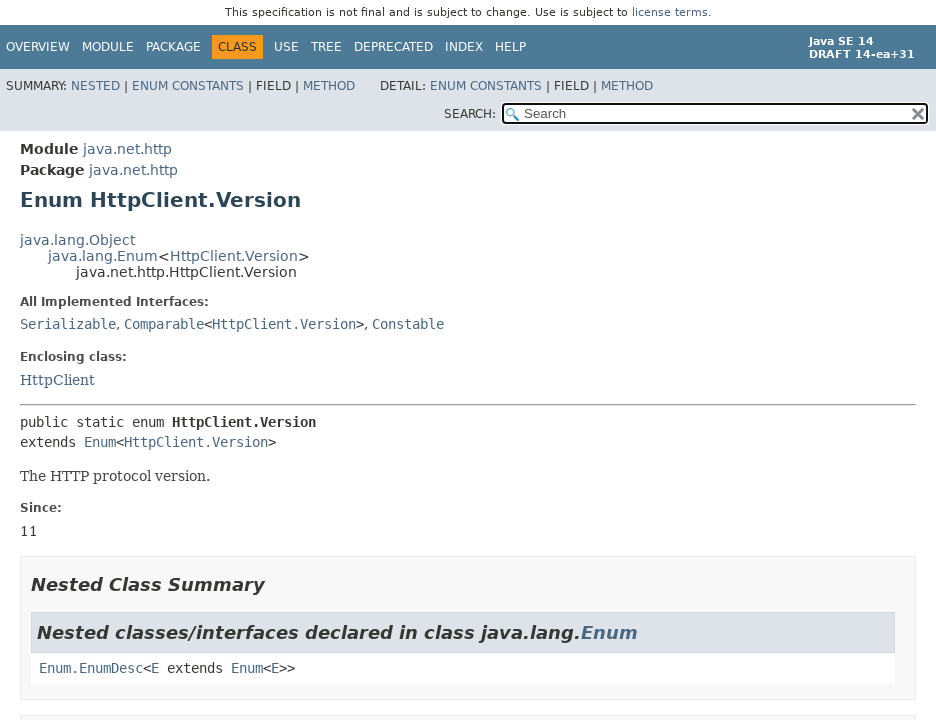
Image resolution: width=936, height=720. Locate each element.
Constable (408, 324)
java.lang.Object (77, 240)
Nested (95, 86)
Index (464, 47)
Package (173, 47)
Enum (100, 442)
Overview (38, 47)
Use (286, 47)
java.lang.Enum (103, 256)
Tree (326, 47)
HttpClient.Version (234, 256)
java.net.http (127, 149)
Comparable (164, 324)
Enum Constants (188, 86)
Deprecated (393, 47)
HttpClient (57, 380)
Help (510, 47)
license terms (670, 12)
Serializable (68, 324)
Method (329, 86)
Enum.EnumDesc (91, 668)
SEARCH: (470, 114)
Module (108, 47)
